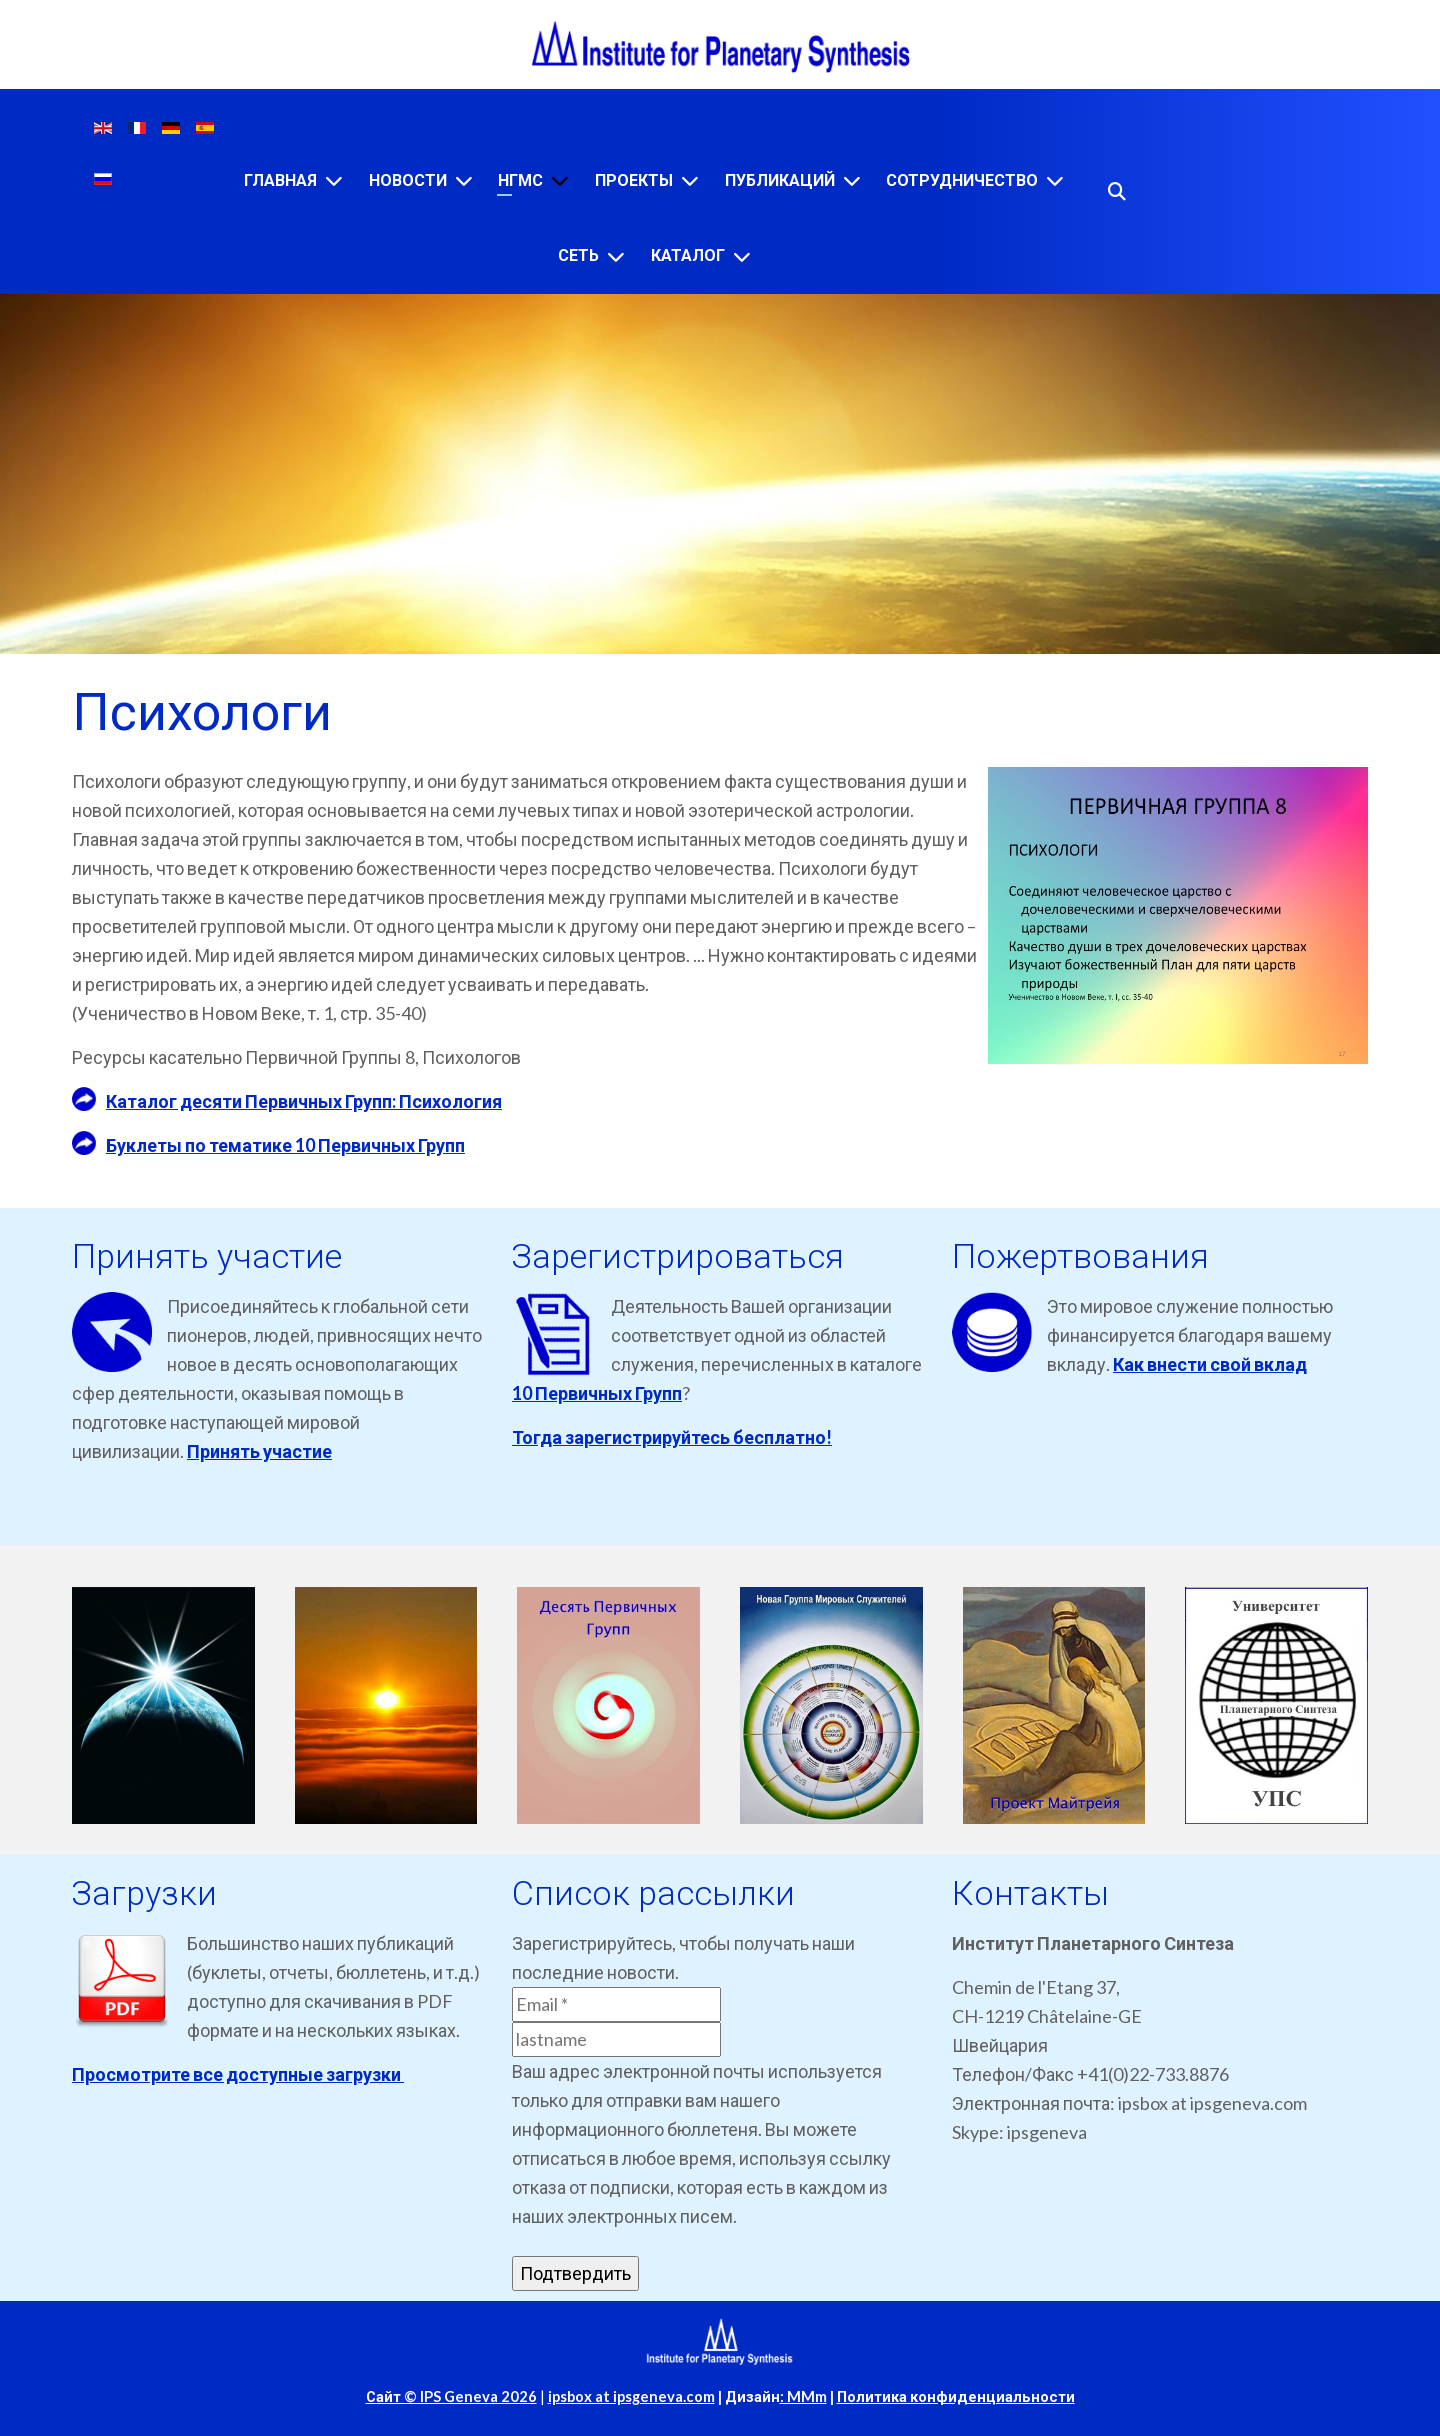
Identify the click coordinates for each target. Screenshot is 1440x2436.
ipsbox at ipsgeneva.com (631, 2396)
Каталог (688, 255)
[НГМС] (560, 180)
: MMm (803, 2396)
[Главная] (334, 180)
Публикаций (780, 180)
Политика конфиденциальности (956, 2396)
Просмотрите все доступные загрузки (238, 2074)
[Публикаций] (852, 180)
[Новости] (464, 180)
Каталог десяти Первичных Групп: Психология (304, 1101)
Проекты (634, 180)
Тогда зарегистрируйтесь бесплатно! (672, 1437)
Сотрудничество (962, 180)
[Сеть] (616, 256)
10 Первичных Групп (597, 1393)
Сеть (578, 255)
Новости (408, 180)
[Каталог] (742, 256)
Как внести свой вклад (1210, 1364)
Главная (280, 180)
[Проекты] (690, 180)
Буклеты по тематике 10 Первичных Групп (285, 1145)
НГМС (520, 180)
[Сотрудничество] (1055, 180)
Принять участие (259, 1451)
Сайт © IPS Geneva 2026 (451, 2396)
